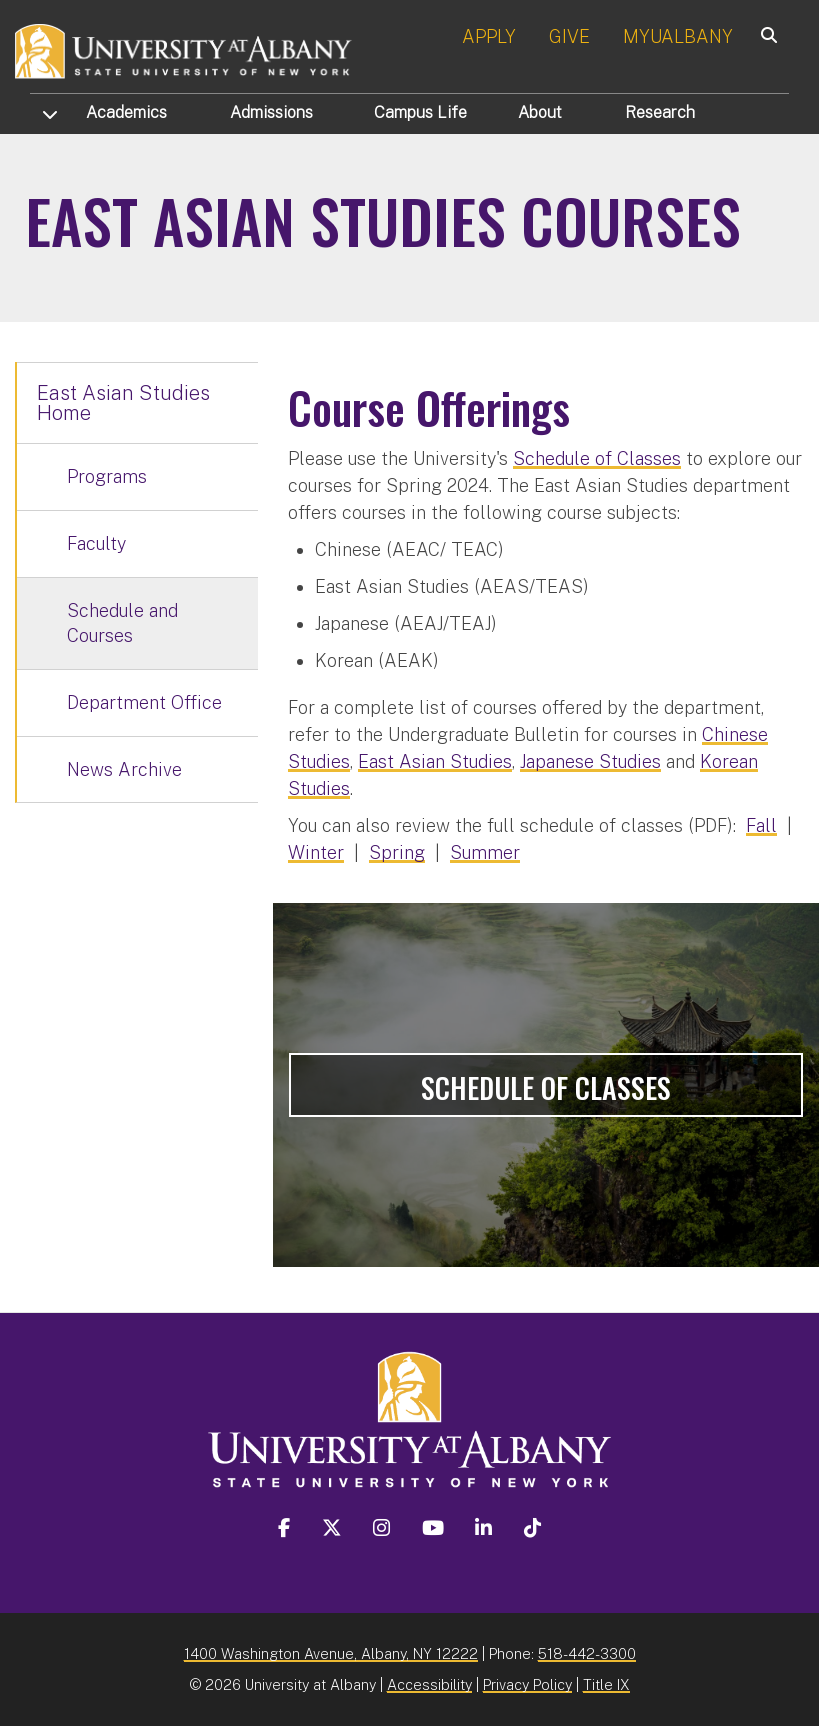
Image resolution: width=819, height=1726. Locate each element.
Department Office (144, 702)
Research (660, 112)
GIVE (569, 36)
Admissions (271, 112)
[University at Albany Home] (184, 49)
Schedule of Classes (597, 458)
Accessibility (429, 1684)
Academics (126, 112)
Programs (107, 476)
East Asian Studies (435, 761)
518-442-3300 (587, 1653)
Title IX (606, 1684)
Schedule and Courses (122, 623)
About (540, 112)
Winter (316, 852)
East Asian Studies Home (123, 403)
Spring (397, 852)
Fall (761, 825)
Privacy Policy (527, 1684)
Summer (485, 852)
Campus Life (420, 112)
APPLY (489, 36)
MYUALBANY (678, 36)
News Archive (124, 769)
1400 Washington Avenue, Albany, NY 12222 (331, 1653)
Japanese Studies (590, 761)
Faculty (96, 543)
